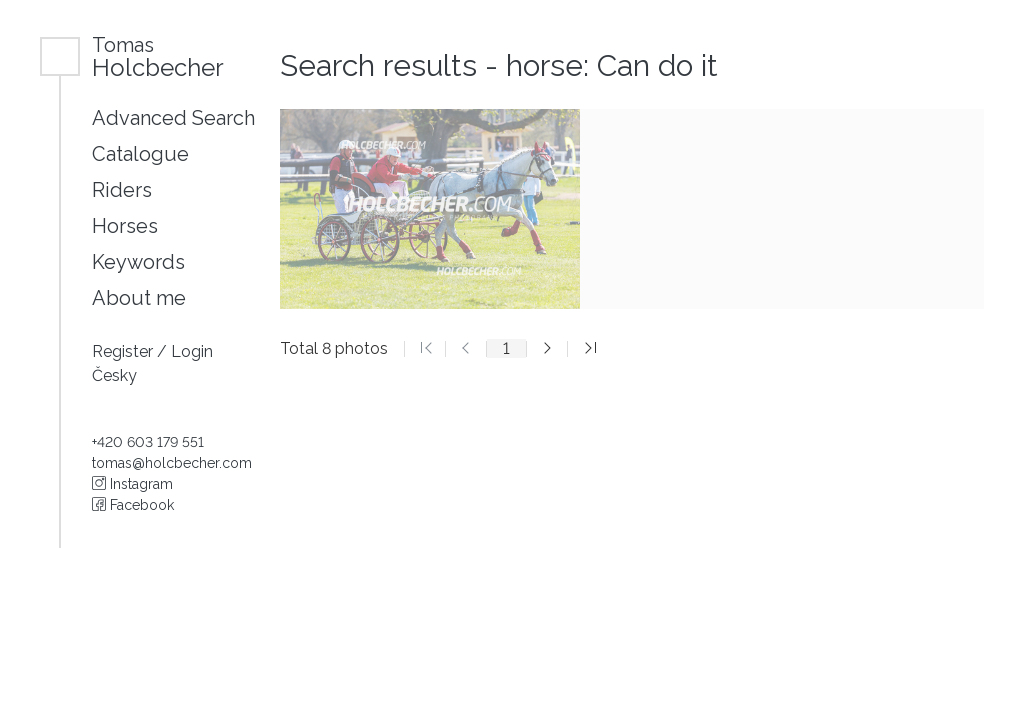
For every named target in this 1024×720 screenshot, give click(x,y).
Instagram (132, 484)
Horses (125, 226)
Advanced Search (173, 118)
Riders (122, 190)
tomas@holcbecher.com (172, 463)
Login (192, 351)
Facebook (133, 505)
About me (139, 298)
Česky (114, 375)
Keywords (138, 262)
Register (124, 351)
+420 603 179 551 (148, 442)
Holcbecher (158, 56)
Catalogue (140, 154)
